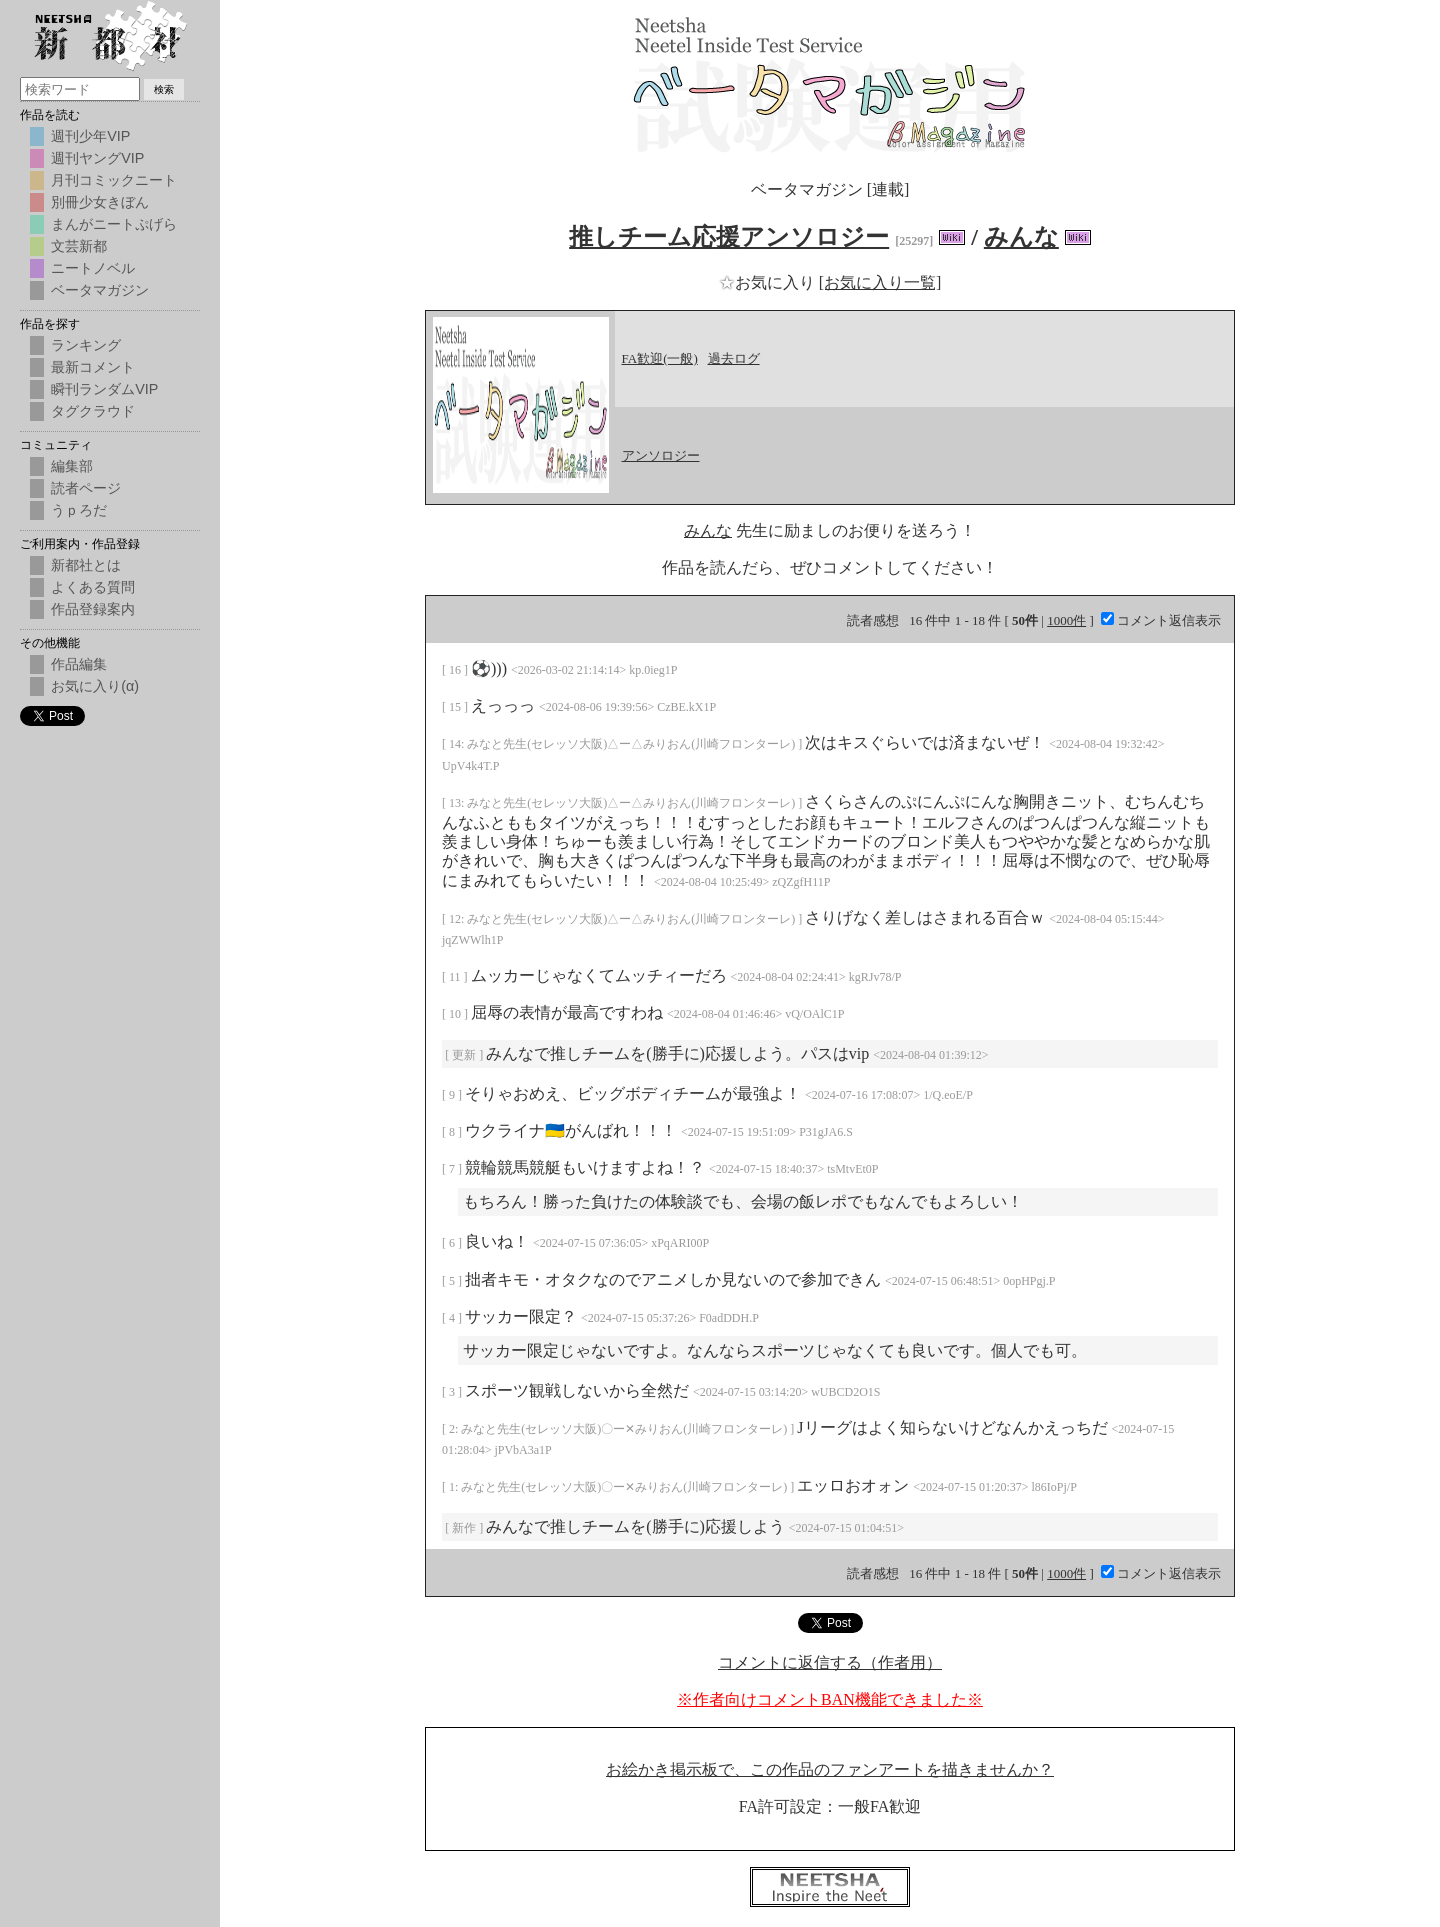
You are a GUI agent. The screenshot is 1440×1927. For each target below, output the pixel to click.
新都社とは (86, 565)
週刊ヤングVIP (97, 158)
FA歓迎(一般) (660, 358)
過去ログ (734, 358)
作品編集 (79, 664)
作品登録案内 (93, 609)
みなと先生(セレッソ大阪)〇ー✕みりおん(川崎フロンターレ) (625, 1429)
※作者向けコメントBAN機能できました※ (830, 1699)
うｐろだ (79, 510)
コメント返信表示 (1161, 620)
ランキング (86, 345)
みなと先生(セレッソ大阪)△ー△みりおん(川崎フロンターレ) (632, 744)
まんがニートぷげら (114, 224)
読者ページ (86, 488)
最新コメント (93, 367)
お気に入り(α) (95, 686)
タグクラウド (93, 411)
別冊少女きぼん (100, 202)
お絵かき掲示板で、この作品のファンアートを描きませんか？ (830, 1769)
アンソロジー (661, 455)
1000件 (1066, 620)
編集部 (72, 466)
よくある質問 (93, 587)
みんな (1021, 237)
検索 (164, 89)
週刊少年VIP (90, 136)
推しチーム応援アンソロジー (729, 237)
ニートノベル (93, 268)
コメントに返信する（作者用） (830, 1662)
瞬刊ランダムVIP (104, 389)
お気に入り (769, 282)
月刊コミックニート (114, 180)
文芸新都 (79, 246)
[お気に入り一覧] (880, 282)
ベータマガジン (100, 290)
